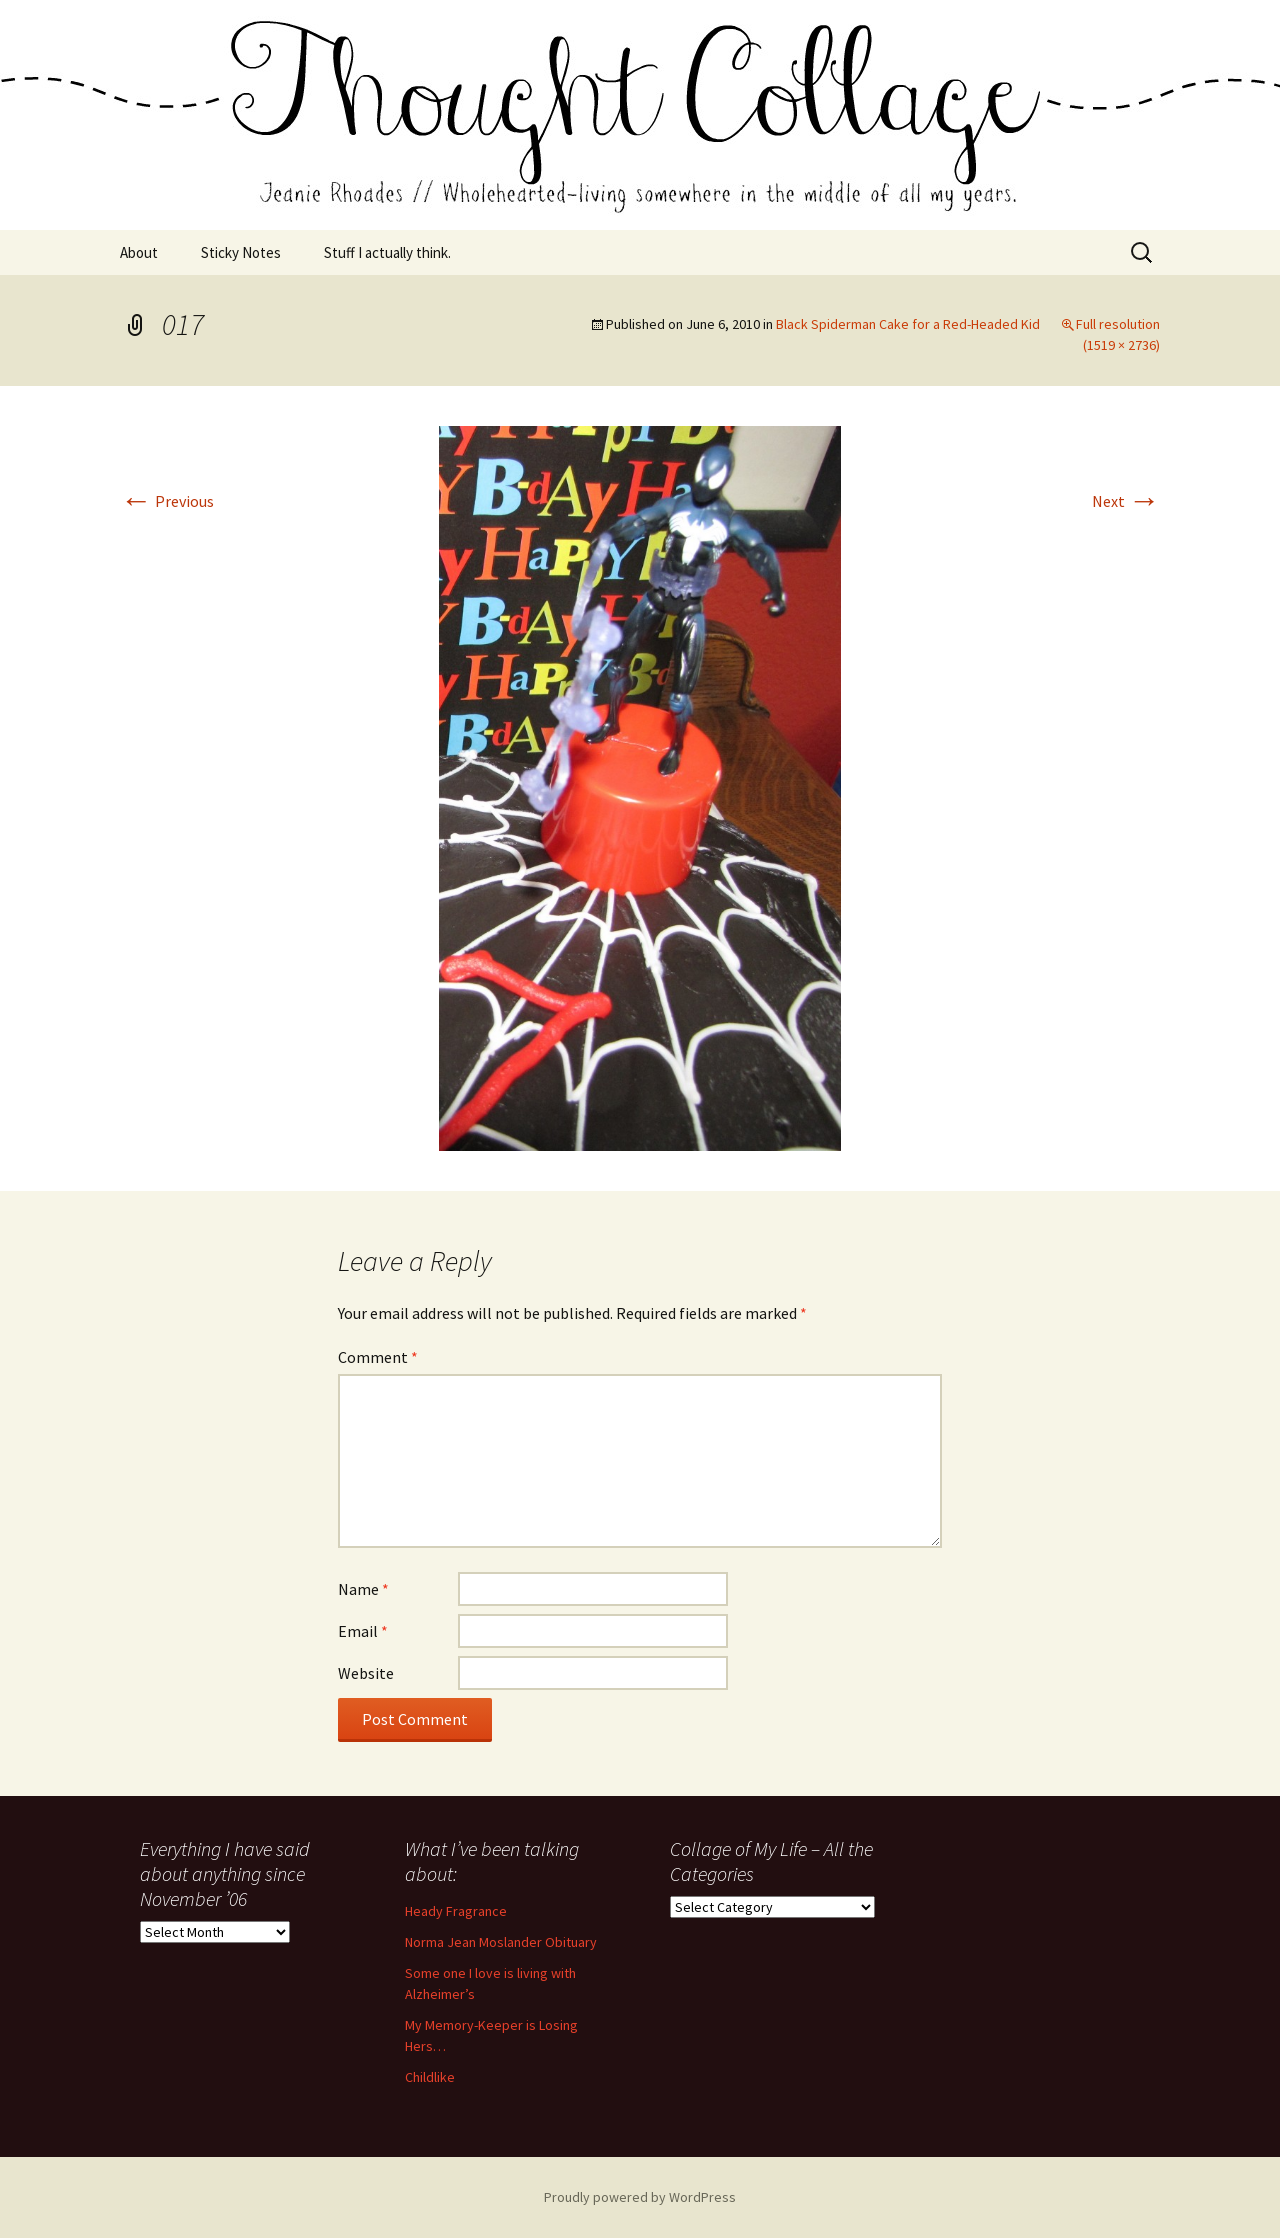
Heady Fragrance (456, 1911)
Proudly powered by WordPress (640, 2197)
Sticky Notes (241, 252)
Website (366, 1673)
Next (1126, 501)
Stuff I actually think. (387, 252)
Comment (378, 1357)
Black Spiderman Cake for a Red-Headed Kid (908, 324)
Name (363, 1589)
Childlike (430, 2077)
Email (363, 1631)
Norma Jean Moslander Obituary (501, 1942)
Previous (167, 501)
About (139, 252)
